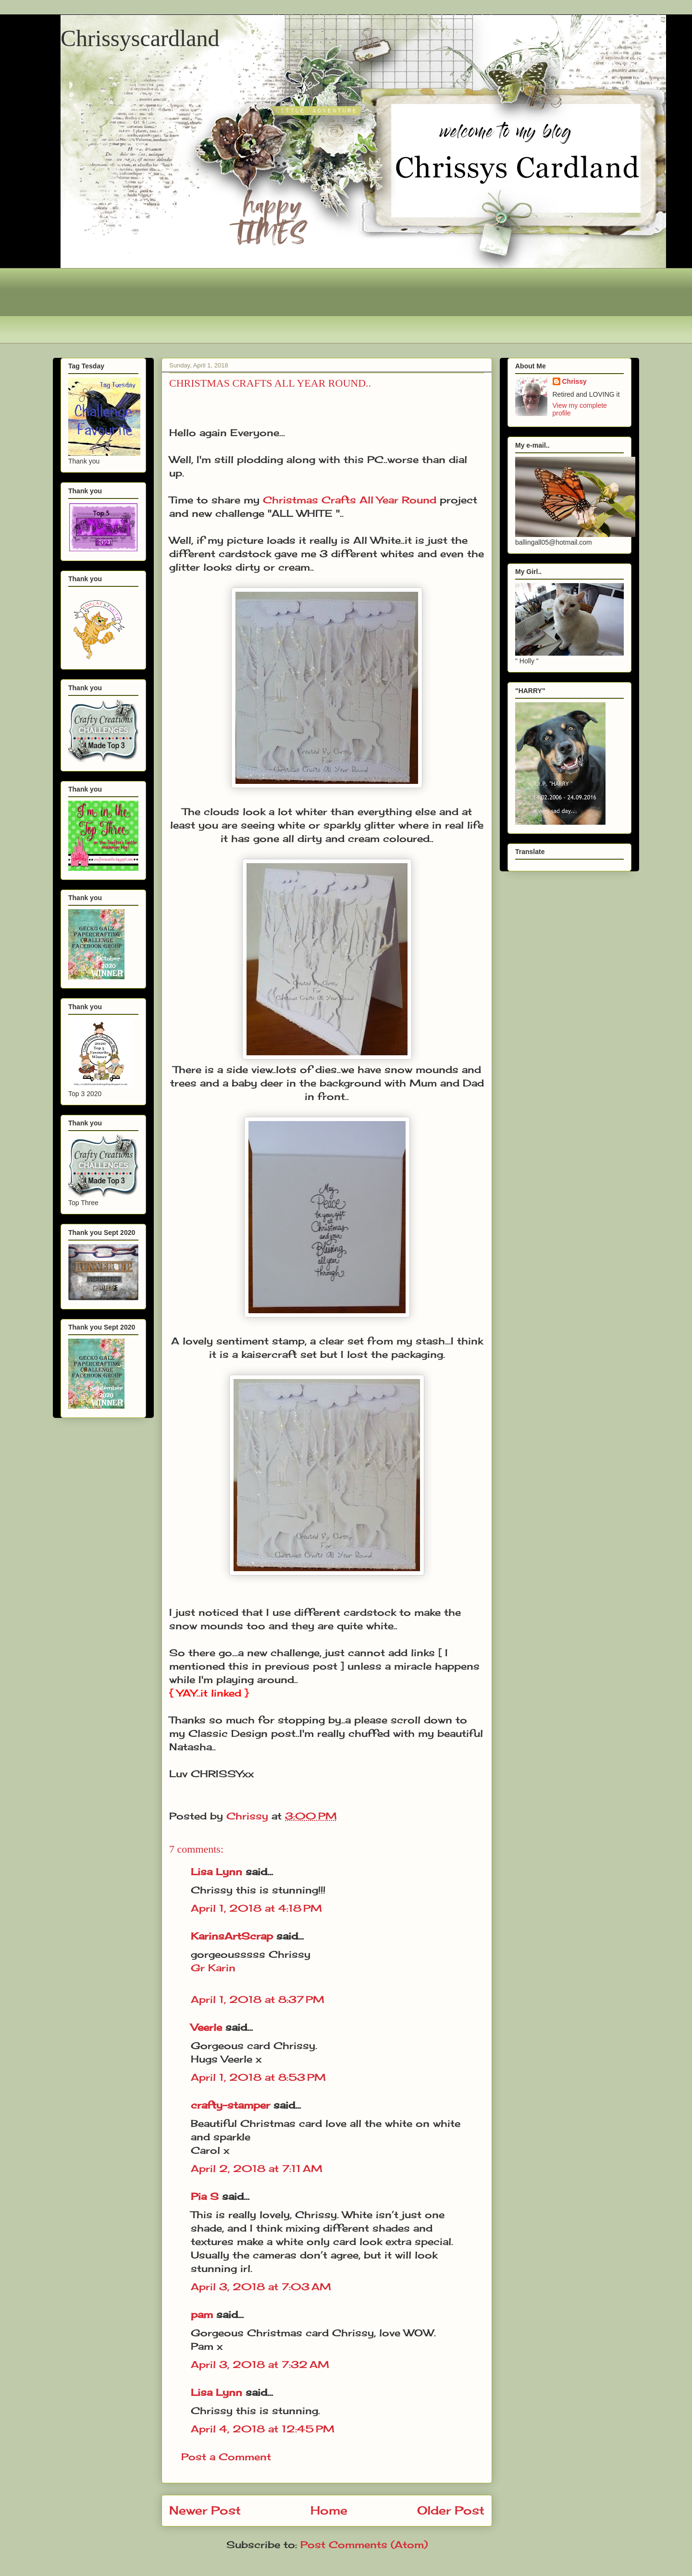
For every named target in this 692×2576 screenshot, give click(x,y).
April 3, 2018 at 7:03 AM (261, 2287)
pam (202, 2314)
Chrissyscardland (140, 38)
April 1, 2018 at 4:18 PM (256, 1908)
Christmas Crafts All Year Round (349, 500)
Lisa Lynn (216, 1872)
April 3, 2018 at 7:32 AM (260, 2364)
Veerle (206, 2027)
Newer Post (205, 2510)
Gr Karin (213, 1968)
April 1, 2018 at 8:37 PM (257, 1999)
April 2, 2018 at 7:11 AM (256, 2168)
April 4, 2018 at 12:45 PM (262, 2429)
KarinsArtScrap (232, 1936)
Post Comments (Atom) (364, 2545)
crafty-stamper (230, 2105)
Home (328, 2510)
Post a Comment (226, 2457)
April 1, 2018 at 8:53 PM (258, 2077)
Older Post (450, 2510)
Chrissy (574, 381)
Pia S (205, 2196)
